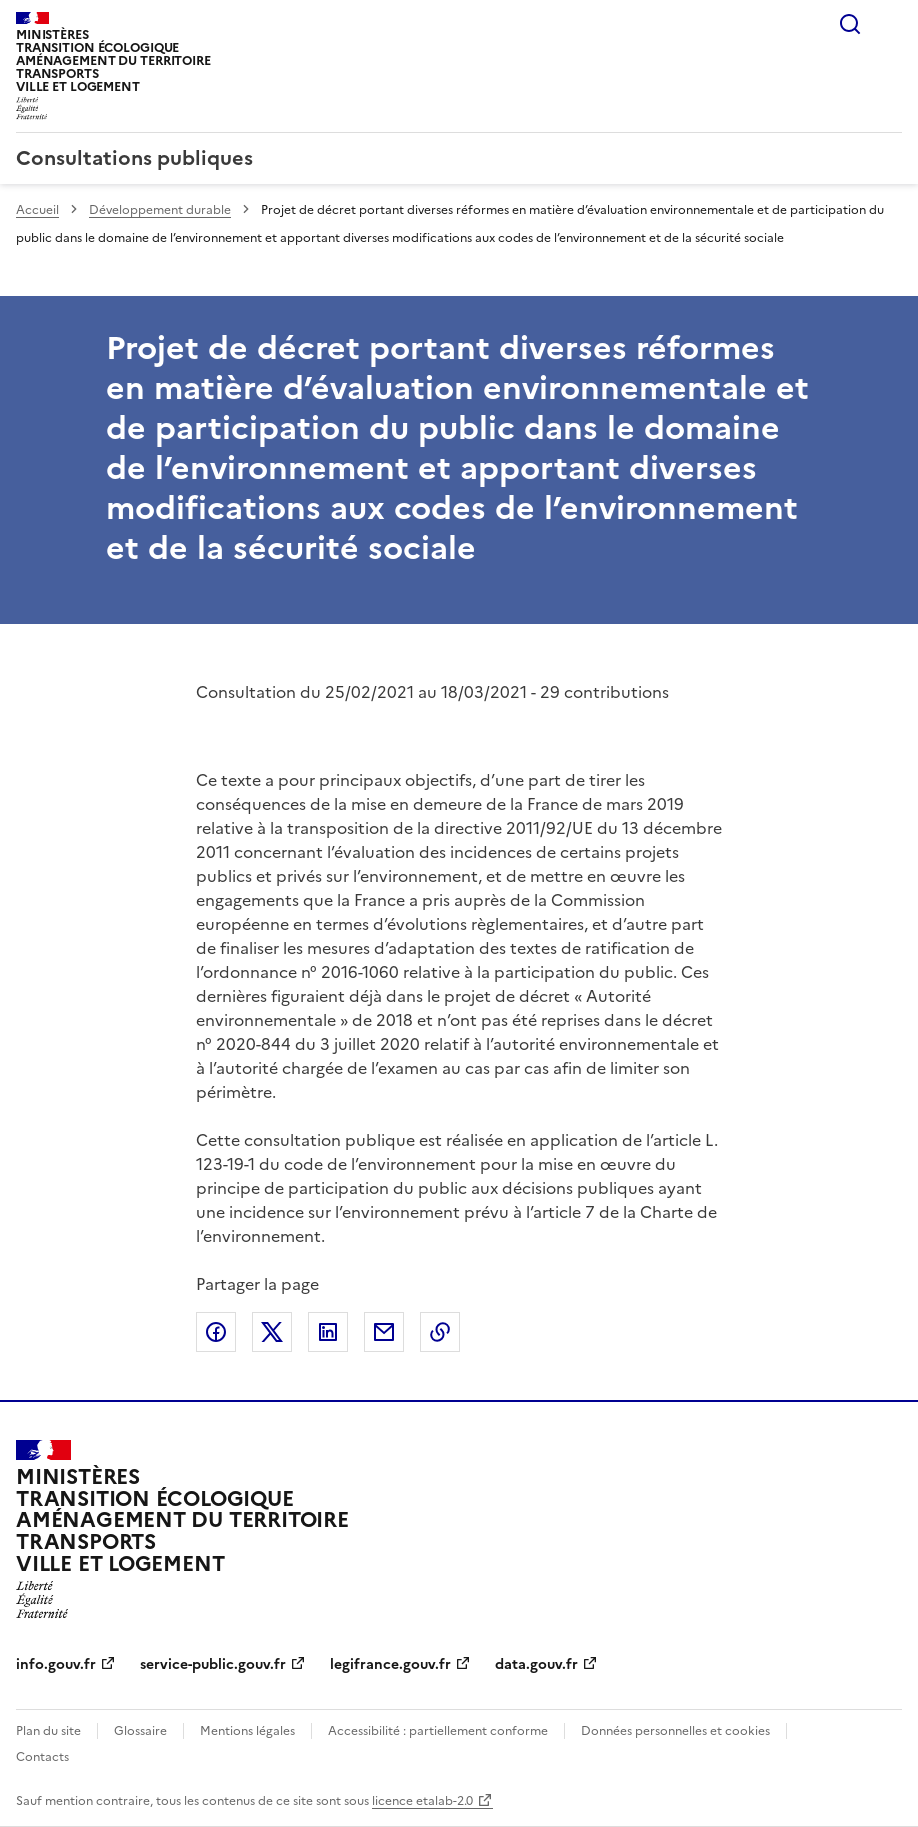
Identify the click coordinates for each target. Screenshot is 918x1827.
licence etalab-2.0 (422, 1801)
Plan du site (48, 1731)
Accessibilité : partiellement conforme (438, 1731)
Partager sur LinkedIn (328, 1332)
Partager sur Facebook (216, 1332)
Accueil (37, 210)
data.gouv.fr (536, 1664)
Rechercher (850, 24)
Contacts (42, 1757)
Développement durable (160, 210)
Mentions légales (247, 1731)
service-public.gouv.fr (213, 1664)
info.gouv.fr (56, 1664)
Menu (890, 24)
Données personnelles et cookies (675, 1731)
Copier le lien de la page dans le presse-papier (440, 1332)
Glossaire (140, 1731)
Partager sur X (272, 1332)
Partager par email (384, 1332)
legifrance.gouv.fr (390, 1664)
